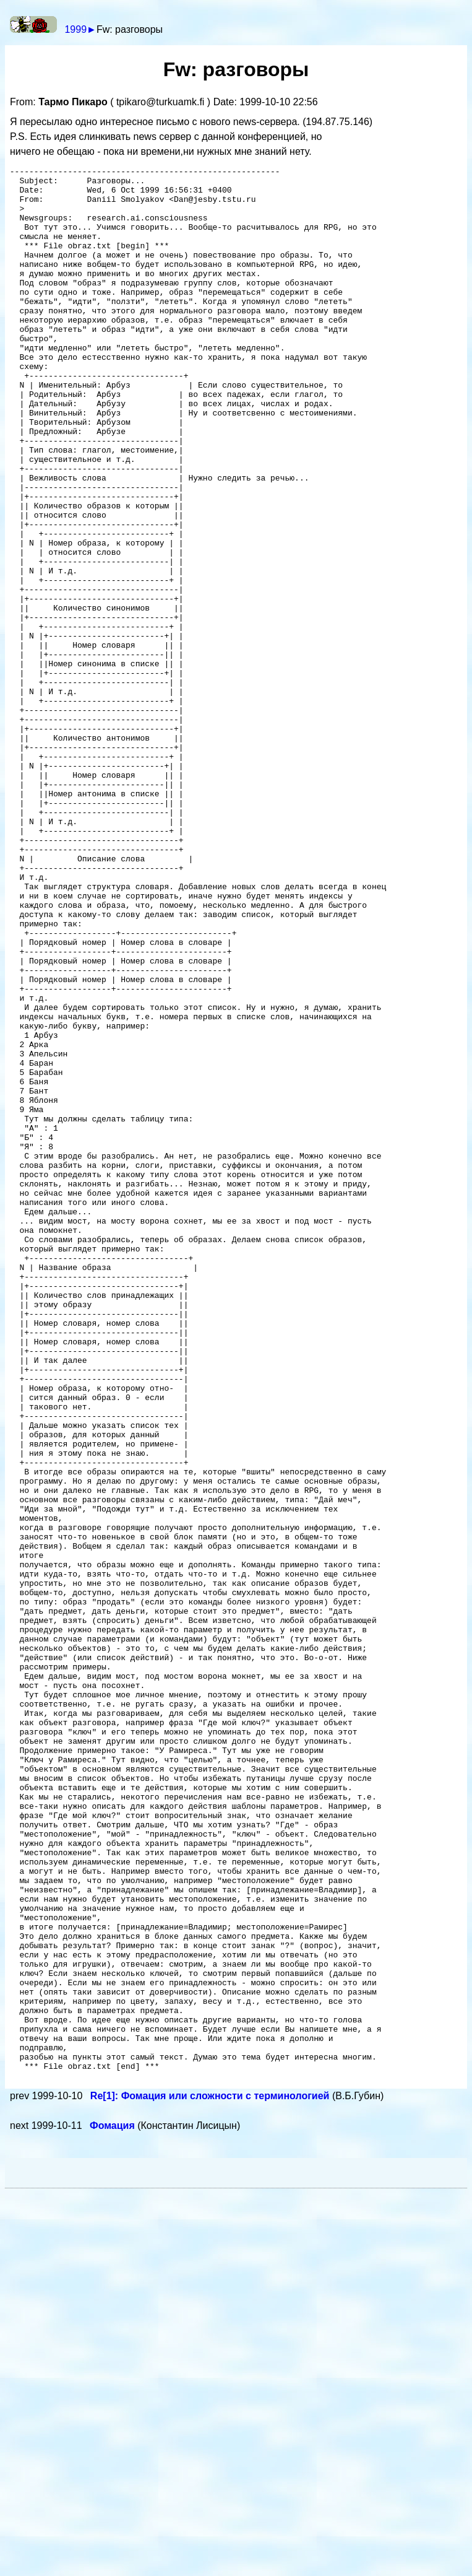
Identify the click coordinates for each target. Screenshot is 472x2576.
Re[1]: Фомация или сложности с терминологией (211, 2478)
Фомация (113, 2508)
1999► (80, 29)
